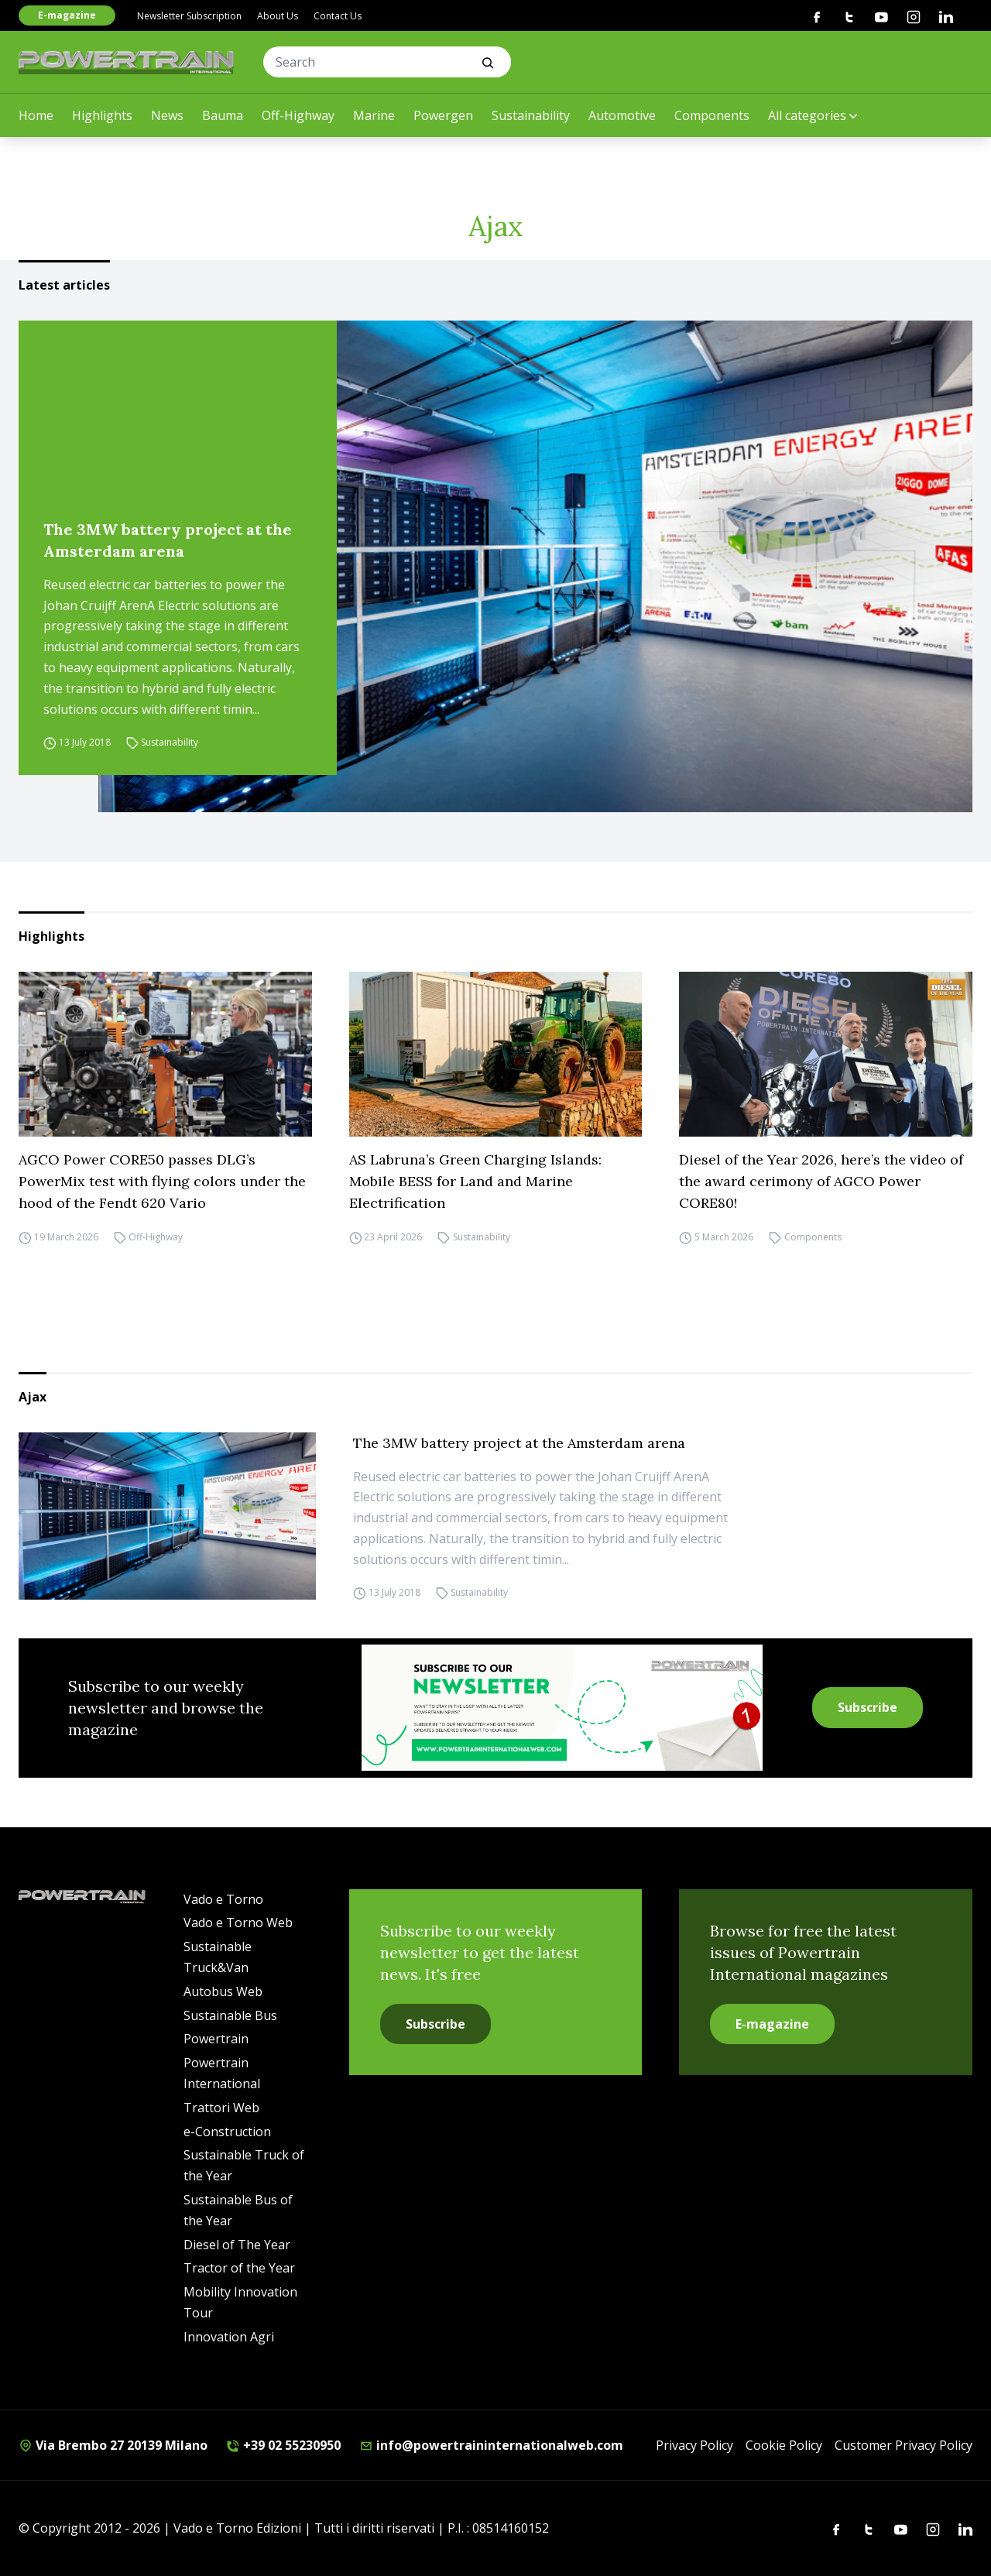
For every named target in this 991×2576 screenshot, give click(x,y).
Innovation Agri (228, 2336)
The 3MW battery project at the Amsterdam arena (167, 540)
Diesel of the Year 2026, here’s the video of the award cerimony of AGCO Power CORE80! (821, 1181)
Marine (374, 115)
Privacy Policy (694, 2445)
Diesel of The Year (236, 2244)
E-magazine (67, 15)
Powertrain (216, 2038)
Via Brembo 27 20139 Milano (113, 2445)
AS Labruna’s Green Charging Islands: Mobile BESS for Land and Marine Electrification (475, 1181)
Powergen (443, 115)
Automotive (622, 115)
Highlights (102, 115)
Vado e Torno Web (238, 1922)
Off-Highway (298, 115)
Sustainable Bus (230, 2015)
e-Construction (227, 2131)
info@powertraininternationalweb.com (491, 2445)
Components (711, 115)
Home (36, 115)
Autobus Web (222, 1991)
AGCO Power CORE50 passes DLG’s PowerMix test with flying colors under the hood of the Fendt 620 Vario (162, 1181)
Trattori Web (221, 2107)
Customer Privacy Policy (903, 2445)
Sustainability (531, 115)
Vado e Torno (223, 1899)
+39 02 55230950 (283, 2445)
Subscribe (867, 1707)
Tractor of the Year (239, 2267)
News (167, 115)
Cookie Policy (784, 2445)
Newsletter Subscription (189, 15)
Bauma (222, 115)
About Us (277, 15)
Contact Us (338, 15)
